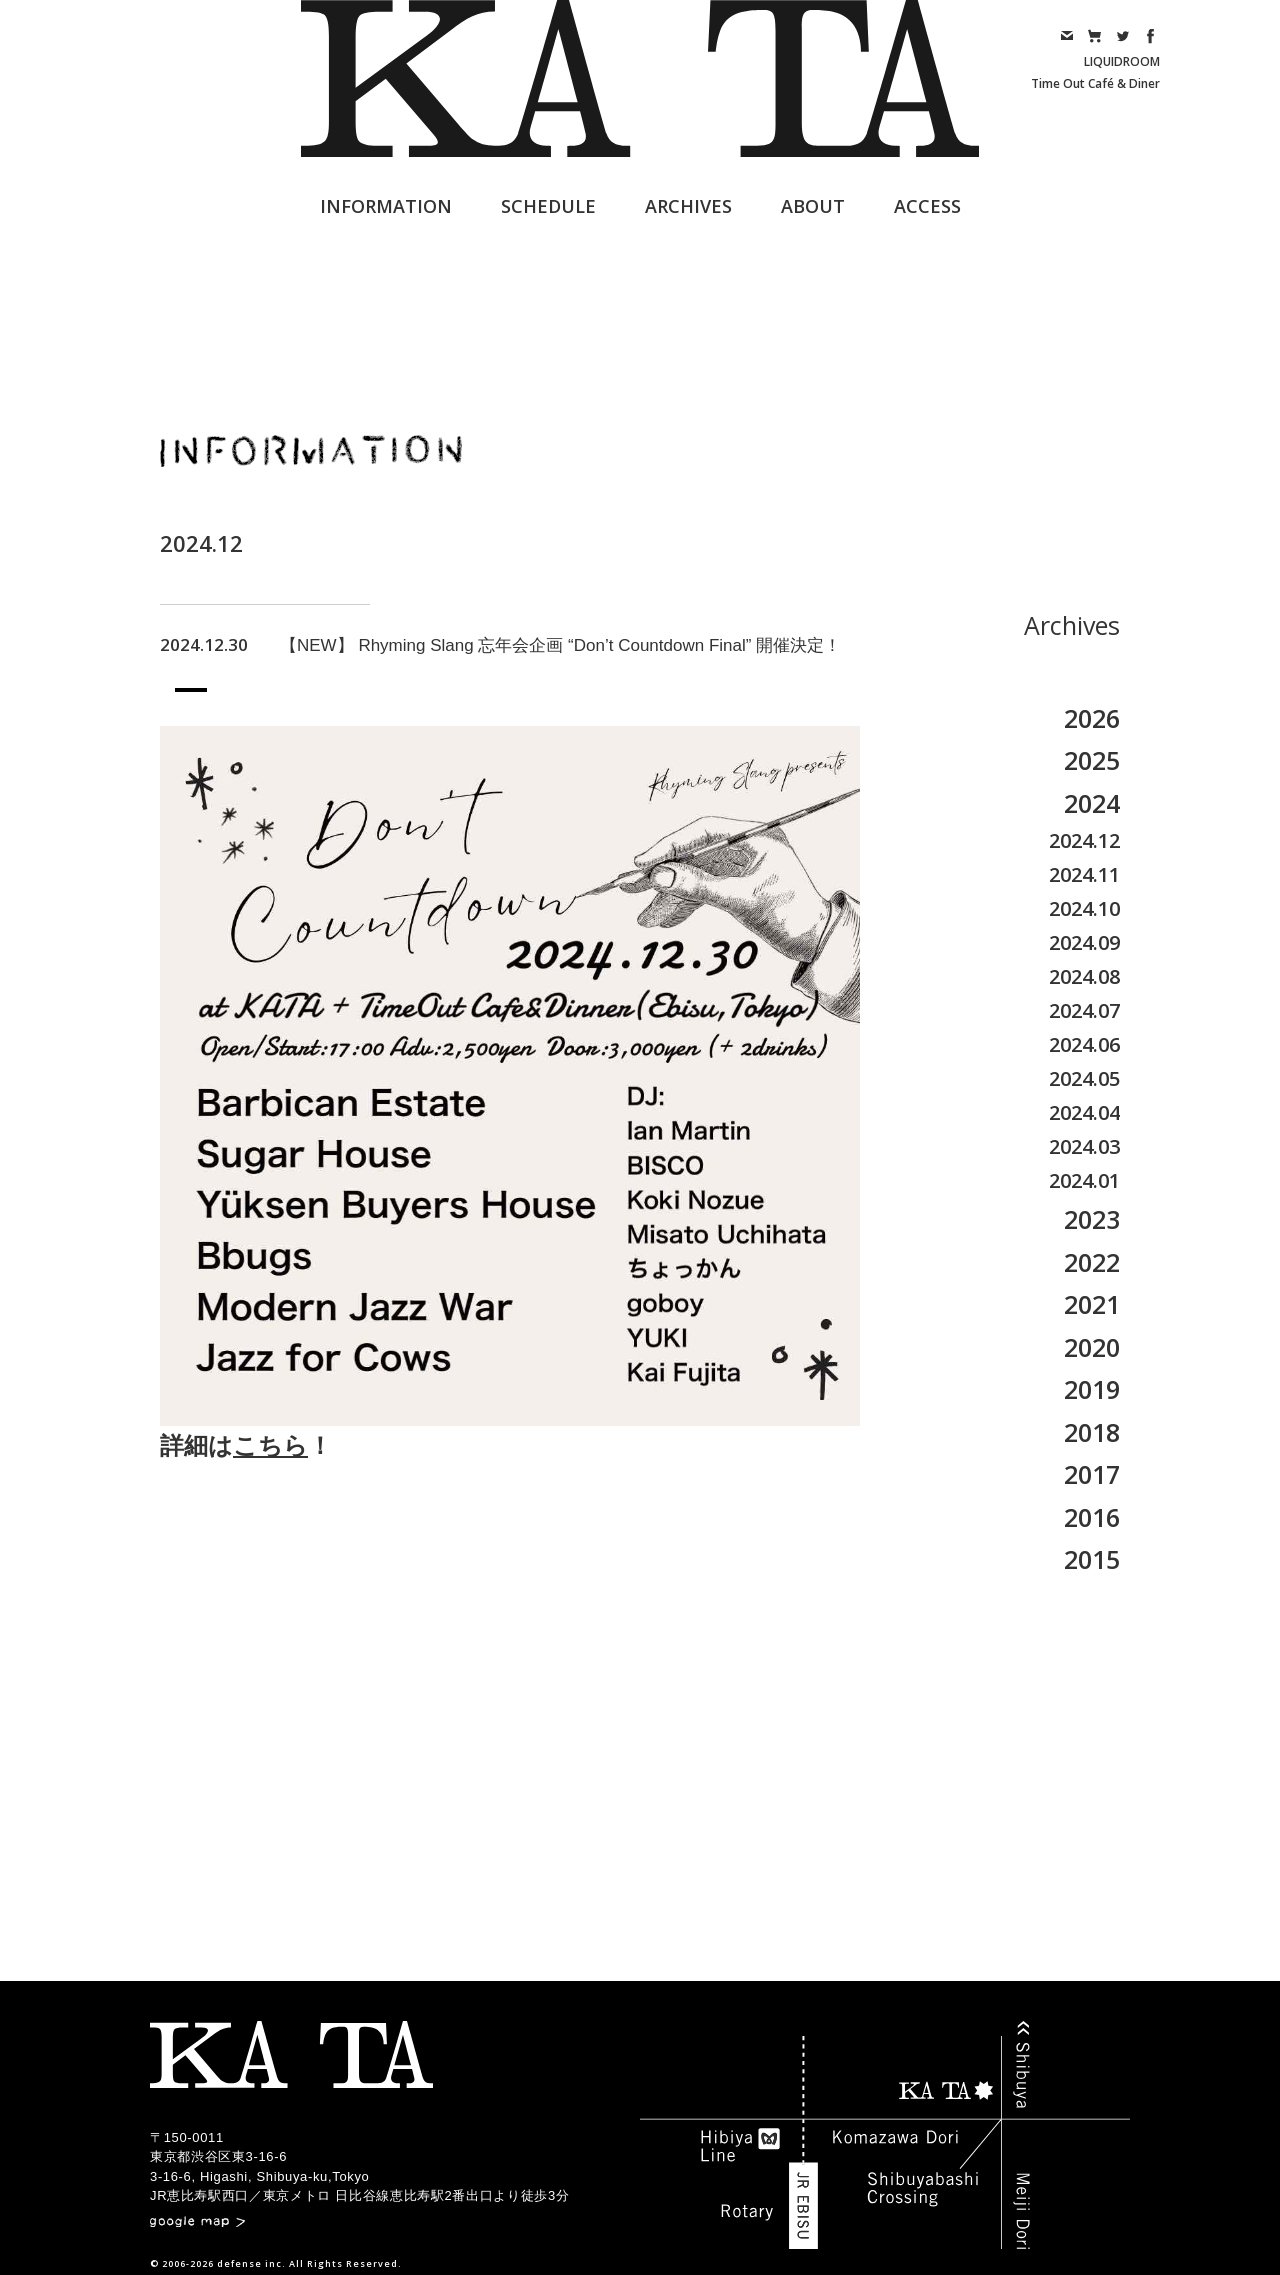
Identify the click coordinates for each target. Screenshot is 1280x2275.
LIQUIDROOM (1122, 61)
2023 (1092, 1219)
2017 (1092, 1474)
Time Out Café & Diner (1095, 83)
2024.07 (1084, 1010)
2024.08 (1084, 976)
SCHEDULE (548, 206)
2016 (1092, 1517)
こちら (270, 1445)
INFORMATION (386, 206)
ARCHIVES (688, 206)
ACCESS (927, 206)
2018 (1092, 1432)
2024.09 (1084, 942)
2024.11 (1084, 874)
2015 (1092, 1559)
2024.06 (1084, 1044)
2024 (1092, 803)
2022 (1092, 1262)
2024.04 (1084, 1112)
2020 (1092, 1347)
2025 (1092, 760)
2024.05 (1084, 1078)
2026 (1092, 718)
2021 (1092, 1304)
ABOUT (813, 206)
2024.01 (1084, 1180)
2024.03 (1084, 1146)
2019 (1092, 1389)
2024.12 (1084, 840)
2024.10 (1084, 908)
